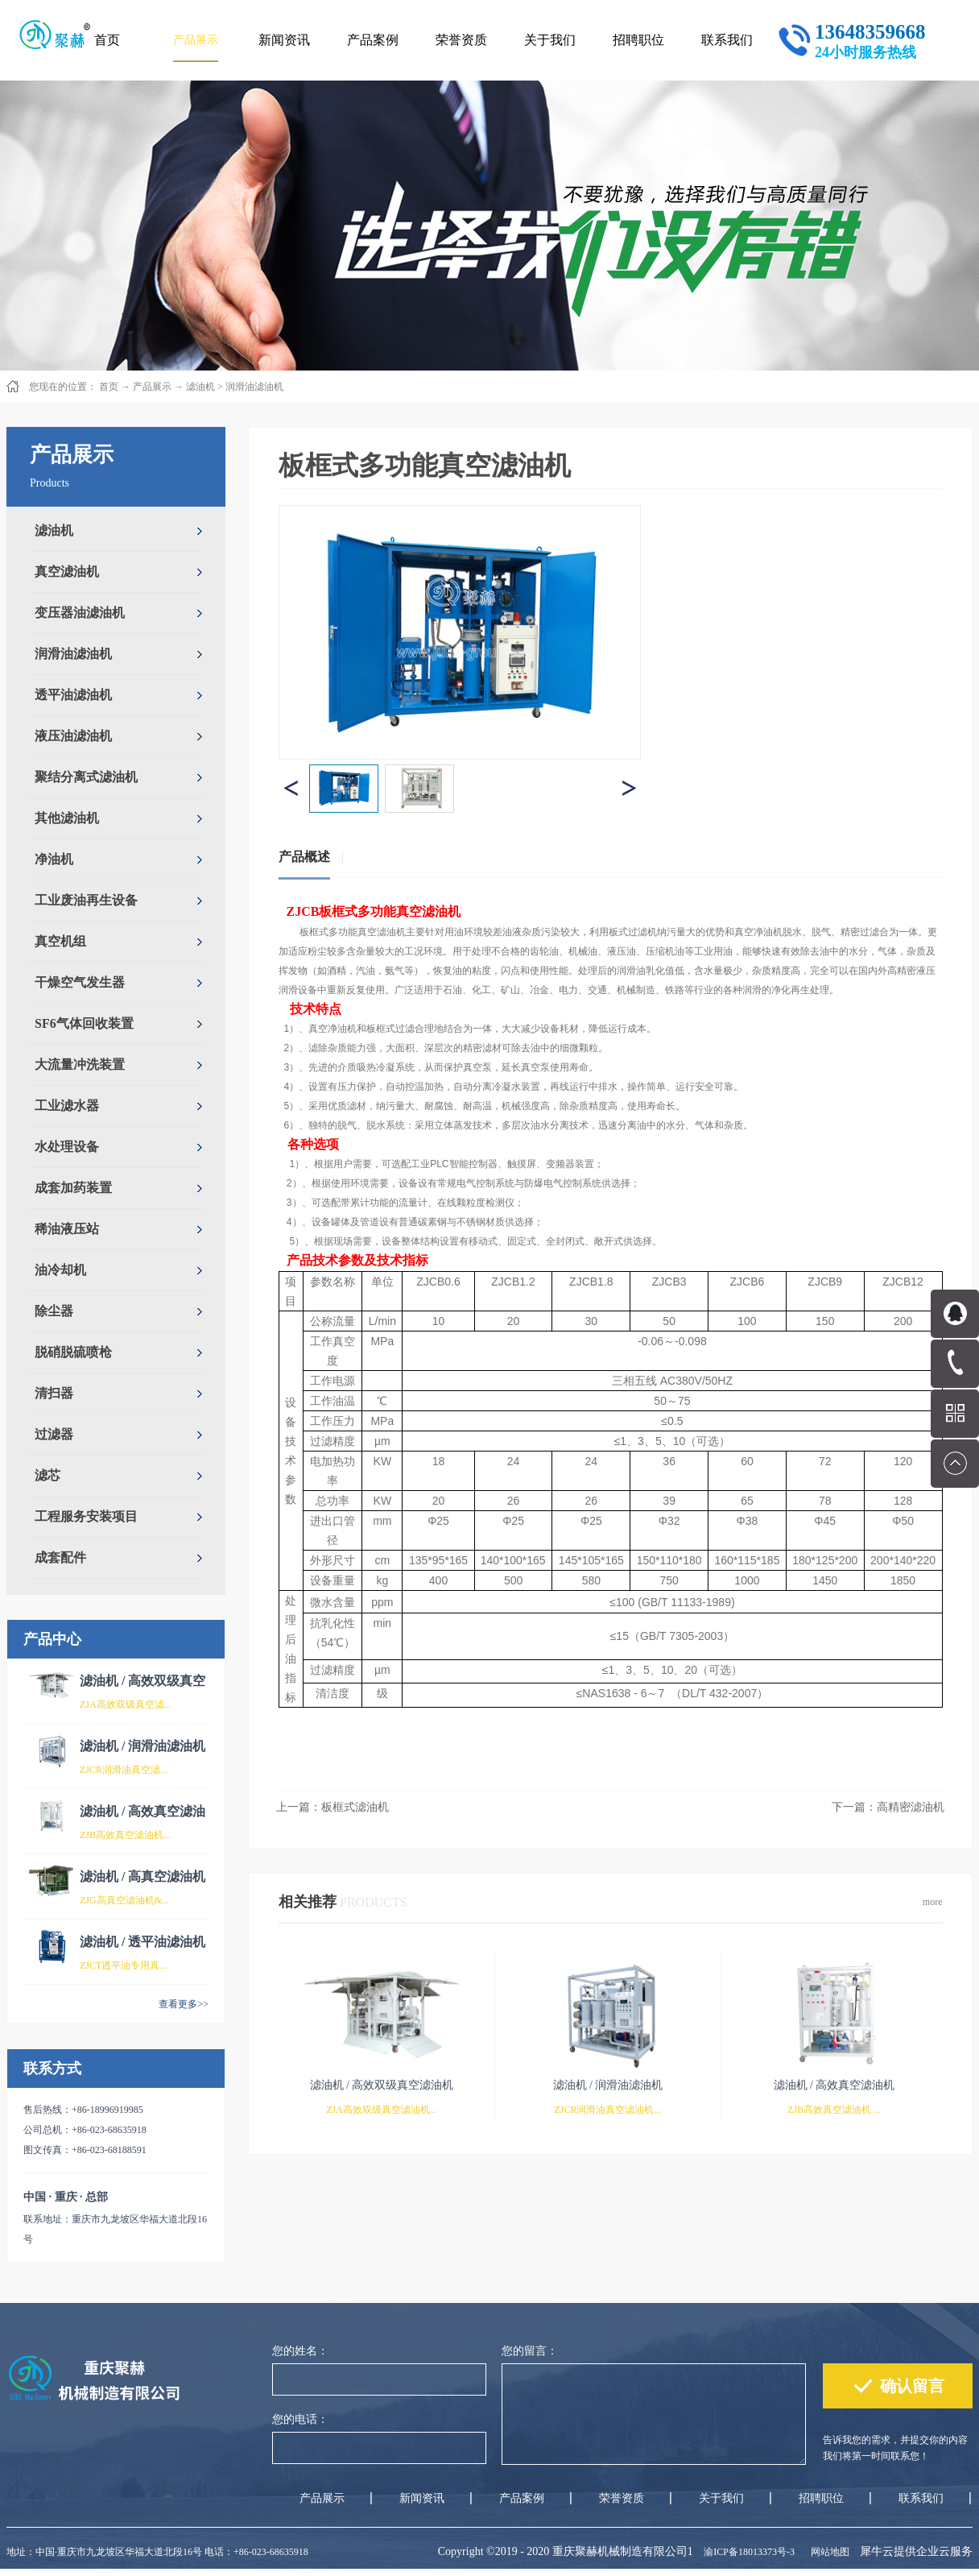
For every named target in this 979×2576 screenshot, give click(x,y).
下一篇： (888, 1807)
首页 (107, 40)
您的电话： (300, 2419)
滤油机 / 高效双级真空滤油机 (382, 2085)
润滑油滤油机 (254, 386)
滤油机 (200, 386)
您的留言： (530, 2351)
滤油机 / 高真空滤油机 (142, 1876)
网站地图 (827, 2551)
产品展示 (152, 386)
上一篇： (332, 1807)
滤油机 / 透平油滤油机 (142, 1942)
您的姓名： (300, 2351)
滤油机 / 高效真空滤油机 (834, 2085)
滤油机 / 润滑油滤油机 (142, 1746)
